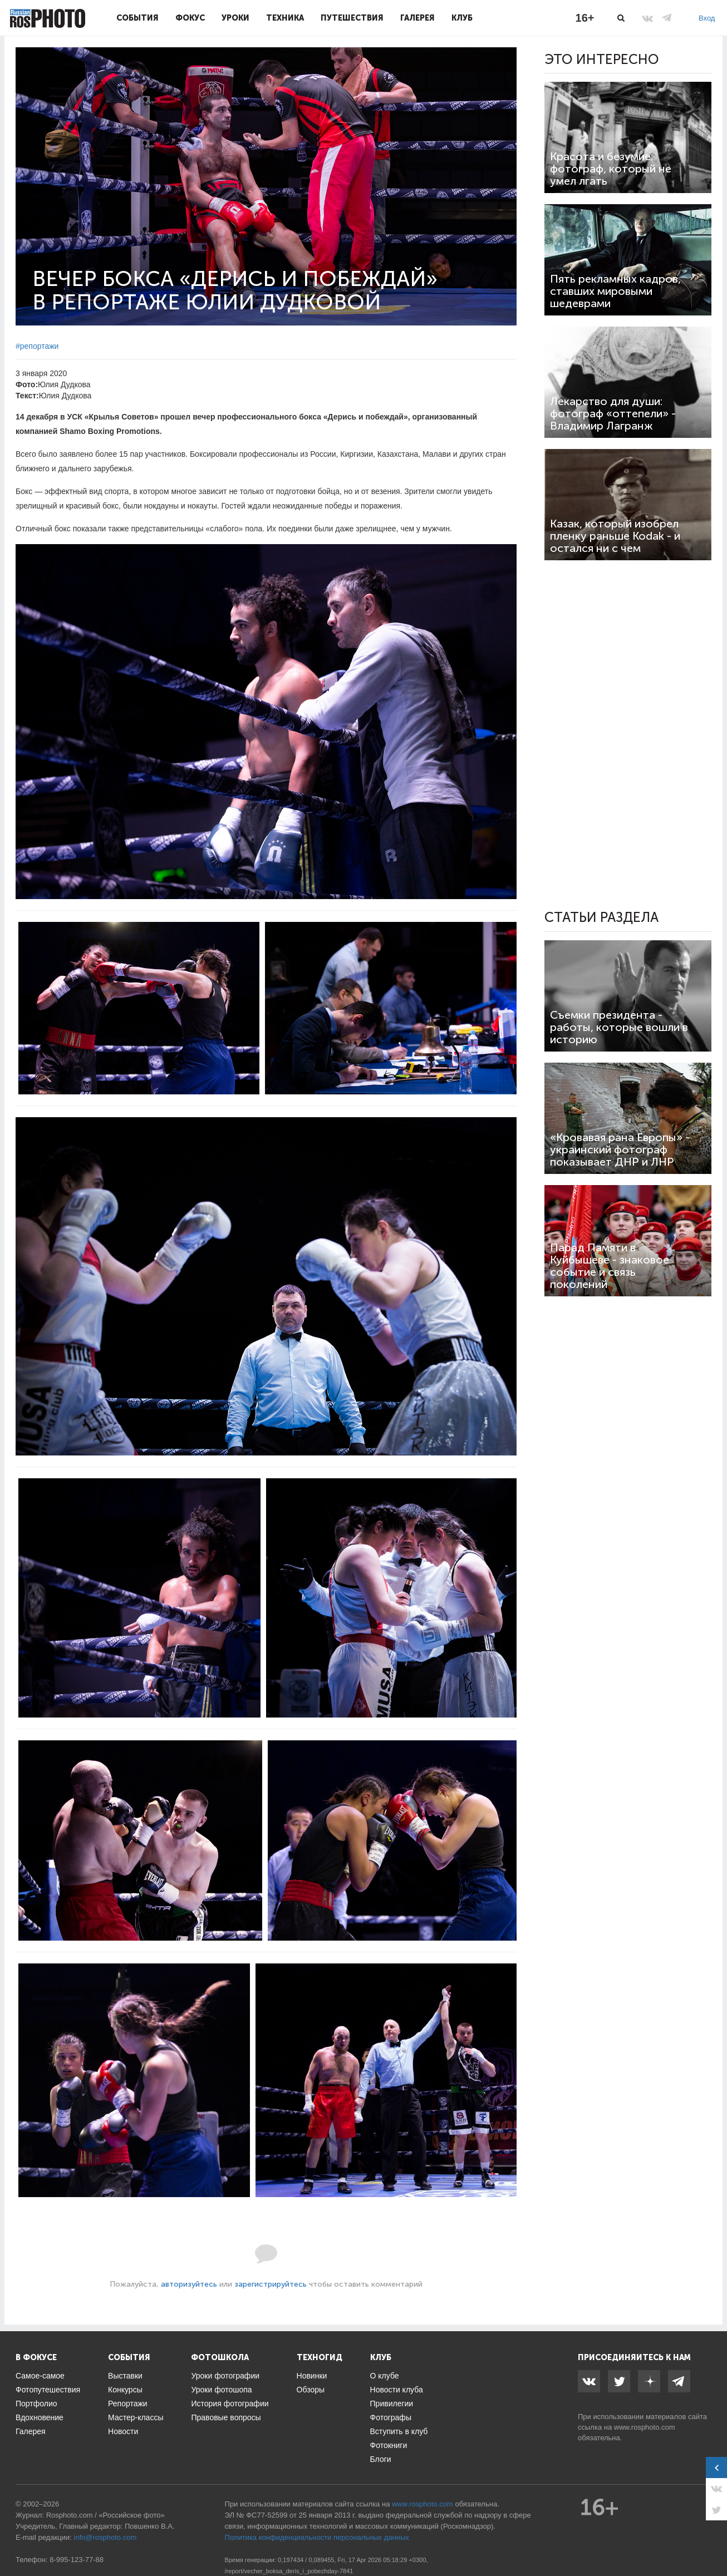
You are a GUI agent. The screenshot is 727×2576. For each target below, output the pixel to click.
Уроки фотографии (225, 2375)
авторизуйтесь (189, 2284)
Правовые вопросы (226, 2417)
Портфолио (36, 2403)
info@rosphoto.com (104, 2537)
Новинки (312, 2375)
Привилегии (392, 2403)
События (137, 17)
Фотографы (390, 2417)
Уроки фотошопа (221, 2389)
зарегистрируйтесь (270, 2284)
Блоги (380, 2459)
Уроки (235, 17)
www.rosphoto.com (644, 2427)
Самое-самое (40, 2375)
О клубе (384, 2375)
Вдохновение (39, 2417)
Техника (285, 17)
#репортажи (37, 346)
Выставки (125, 2375)
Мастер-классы (135, 2417)
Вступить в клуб (399, 2431)
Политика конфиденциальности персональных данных (317, 2537)
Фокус (190, 17)
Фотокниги (388, 2445)
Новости (123, 2431)
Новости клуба (396, 2389)
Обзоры (311, 2389)
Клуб (462, 17)
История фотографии (229, 2403)
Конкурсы (125, 2389)
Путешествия (352, 17)
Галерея (417, 17)
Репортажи (128, 2403)
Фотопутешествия (48, 2389)
